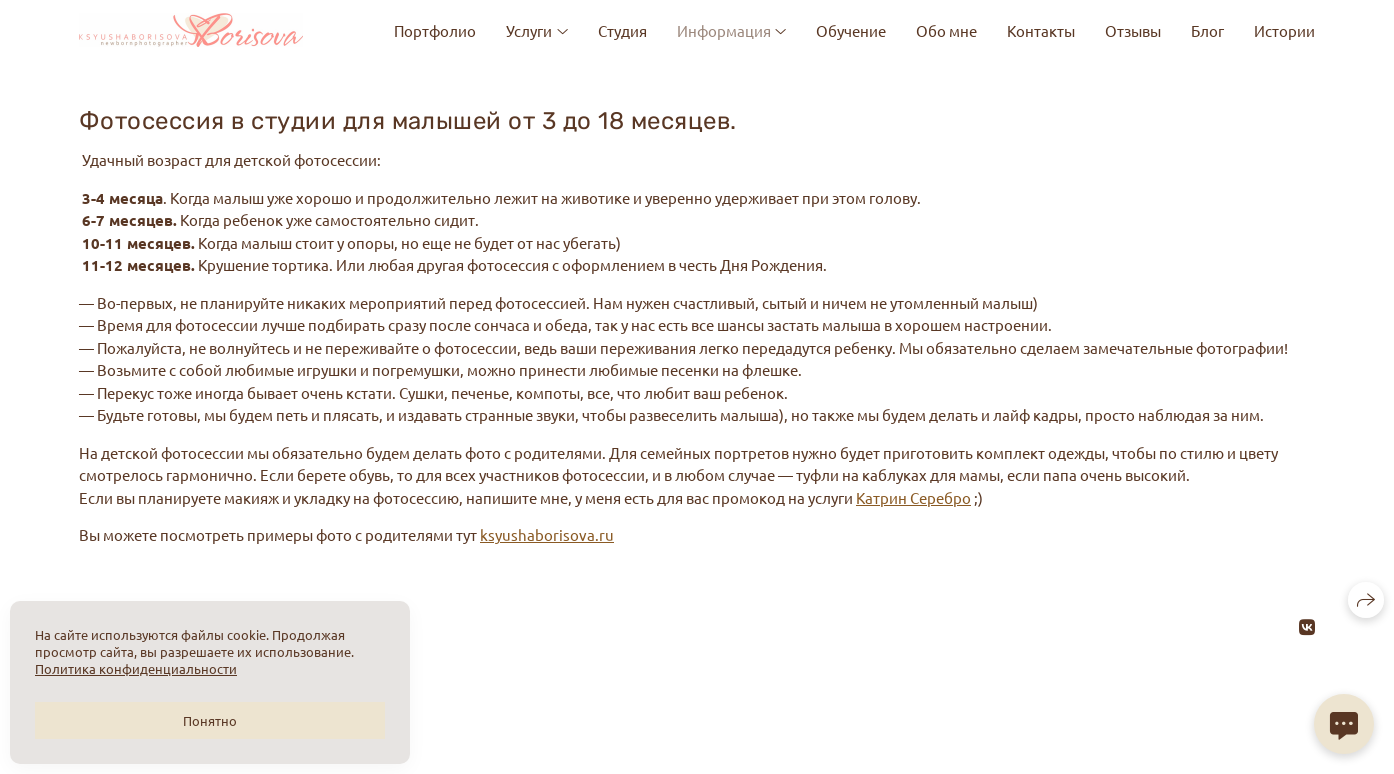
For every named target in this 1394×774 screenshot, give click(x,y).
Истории (1284, 30)
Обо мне (946, 30)
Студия (622, 30)
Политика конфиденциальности (136, 668)
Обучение (851, 30)
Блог (1207, 30)
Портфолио (435, 30)
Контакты (1041, 30)
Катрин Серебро (913, 497)
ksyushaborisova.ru (547, 534)
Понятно (210, 720)
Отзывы (1133, 30)
